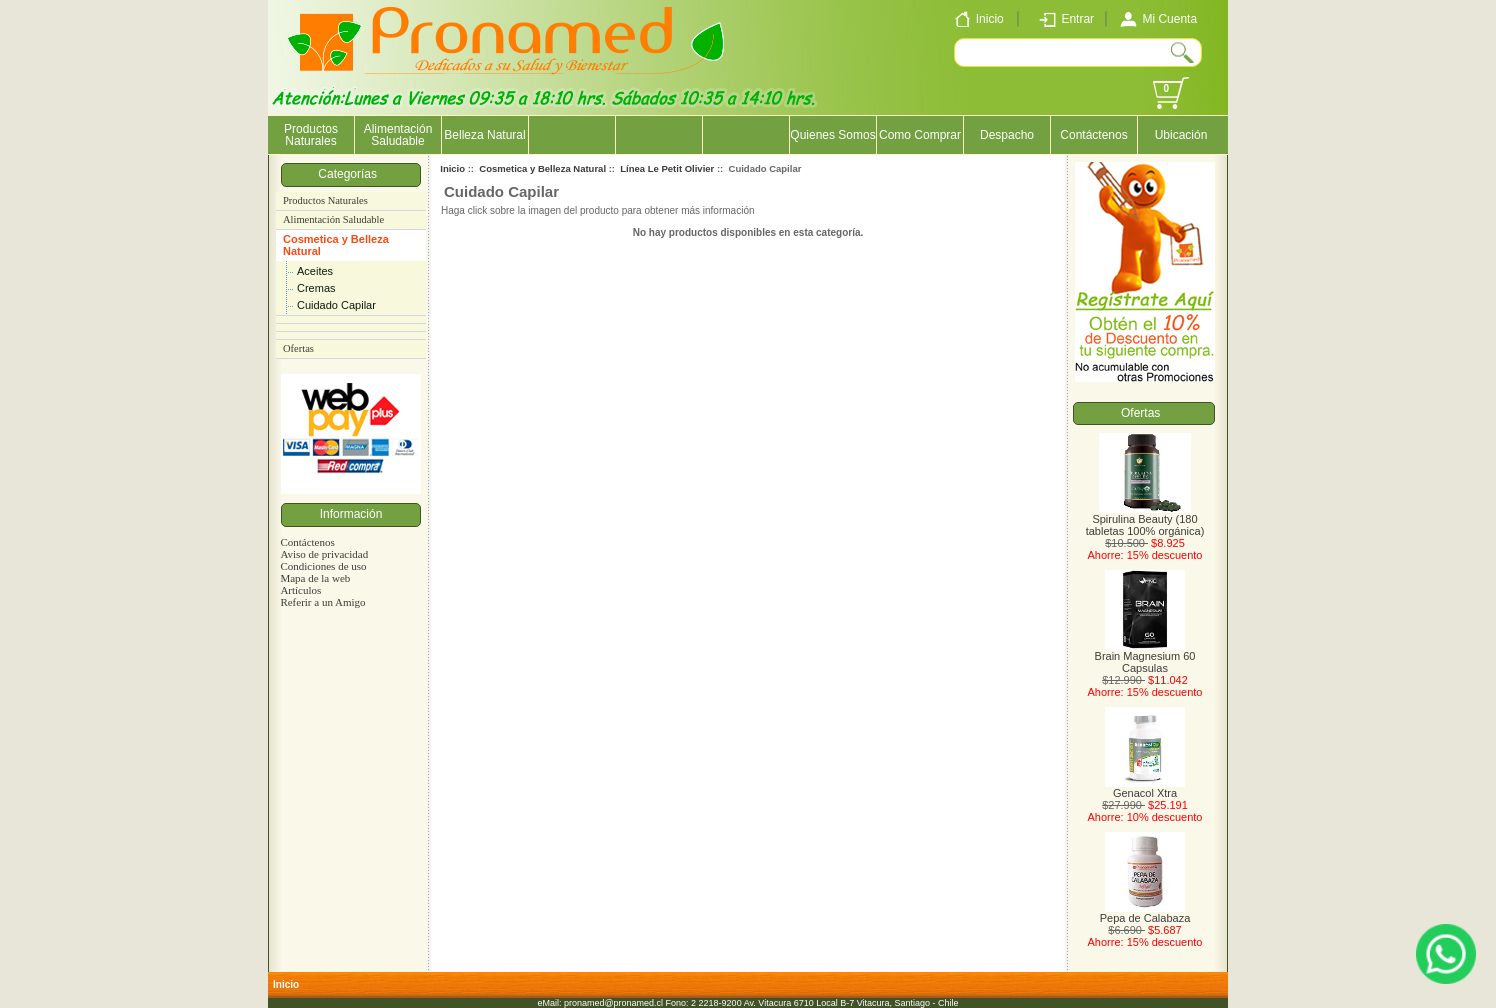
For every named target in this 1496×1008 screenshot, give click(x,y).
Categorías (350, 174)
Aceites (315, 271)
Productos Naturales (311, 135)
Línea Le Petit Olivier (667, 168)
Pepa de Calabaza (1145, 913)
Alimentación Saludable (398, 135)
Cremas (316, 288)
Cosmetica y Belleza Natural (336, 245)
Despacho (1007, 135)
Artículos (300, 590)
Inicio (452, 168)
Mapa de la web (315, 578)
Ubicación (1181, 135)
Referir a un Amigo (322, 602)
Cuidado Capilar (336, 305)
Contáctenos (1093, 135)
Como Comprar (920, 135)
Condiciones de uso (323, 566)
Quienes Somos (832, 135)
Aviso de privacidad (324, 554)
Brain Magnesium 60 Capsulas (1145, 657)
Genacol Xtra (1145, 788)
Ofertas (298, 348)
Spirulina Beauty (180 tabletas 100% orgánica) (1145, 520)
